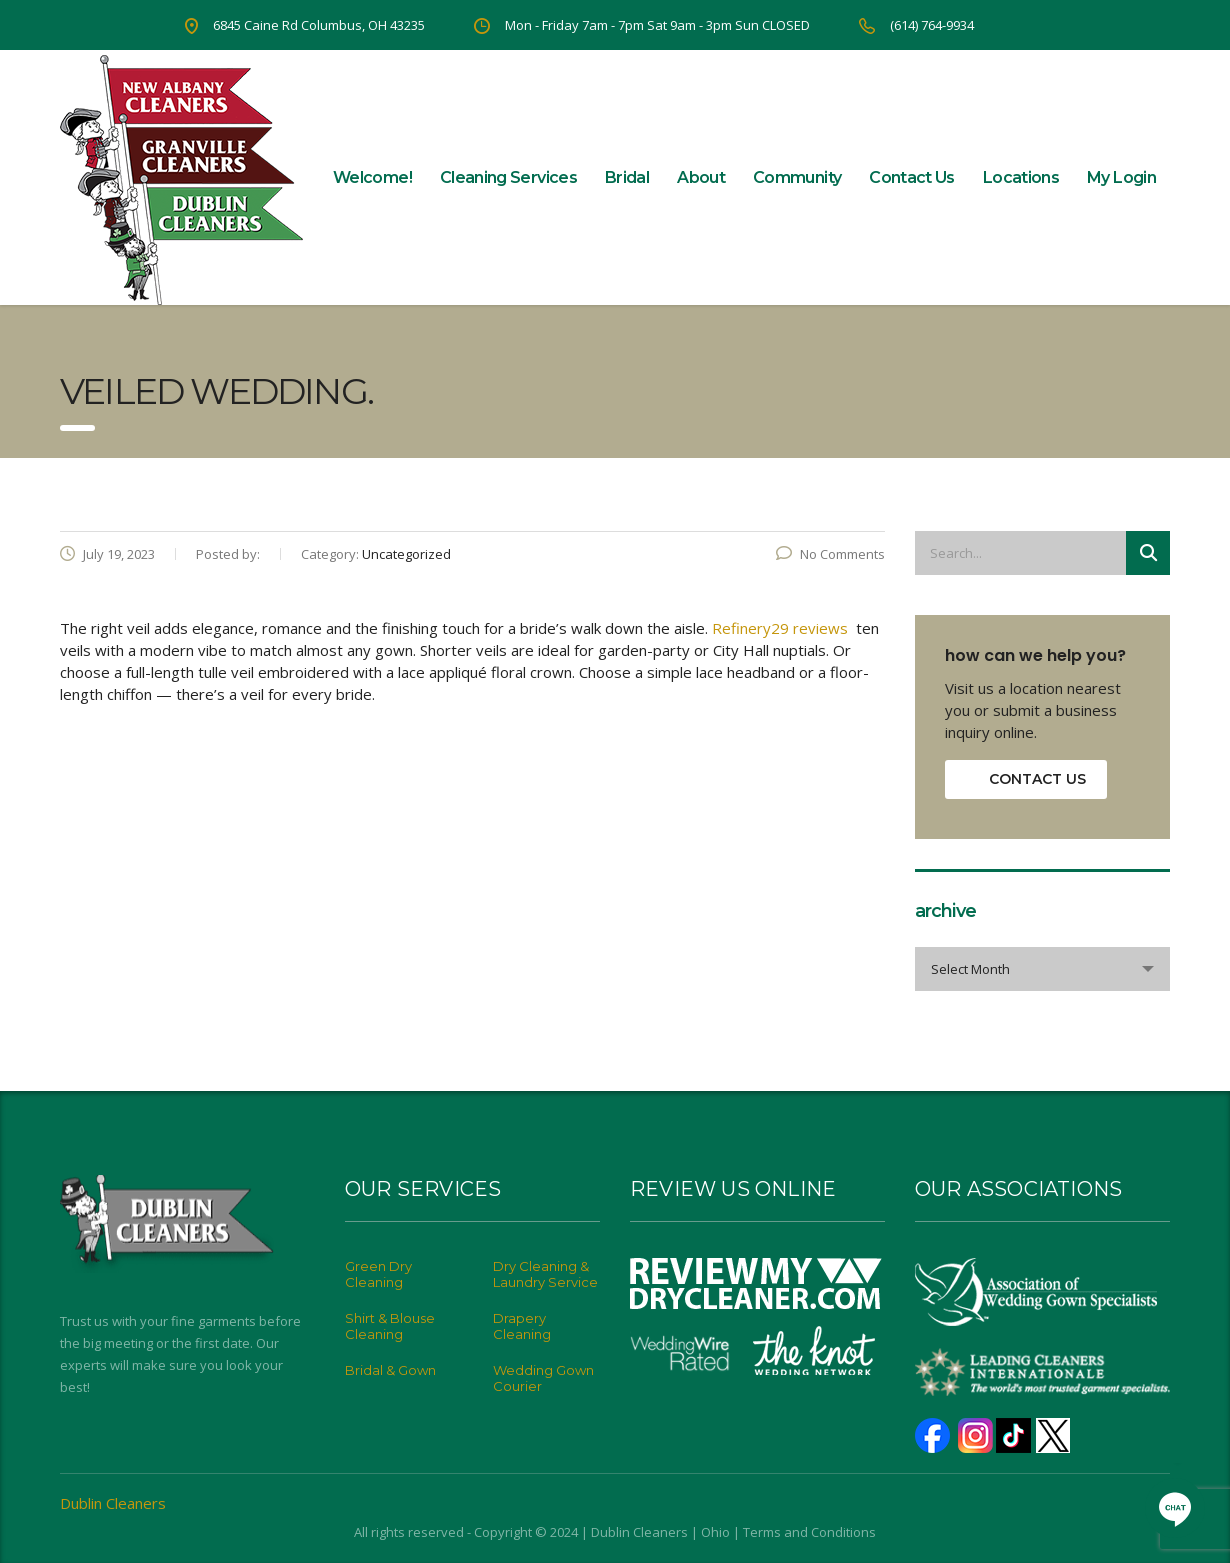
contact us (1037, 779)
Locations (1021, 177)
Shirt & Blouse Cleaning (390, 1326)
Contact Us (912, 177)
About (701, 177)
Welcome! (372, 177)
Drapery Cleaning (522, 1326)
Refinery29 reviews (784, 628)
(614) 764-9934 (932, 25)
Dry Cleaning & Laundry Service (545, 1274)
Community (797, 177)
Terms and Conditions (809, 1532)
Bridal (627, 177)
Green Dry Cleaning (378, 1274)
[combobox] (1042, 969)
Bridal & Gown (390, 1370)
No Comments (830, 554)
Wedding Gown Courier (543, 1378)
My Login (1121, 177)
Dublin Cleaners (113, 1503)
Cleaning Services (508, 177)
